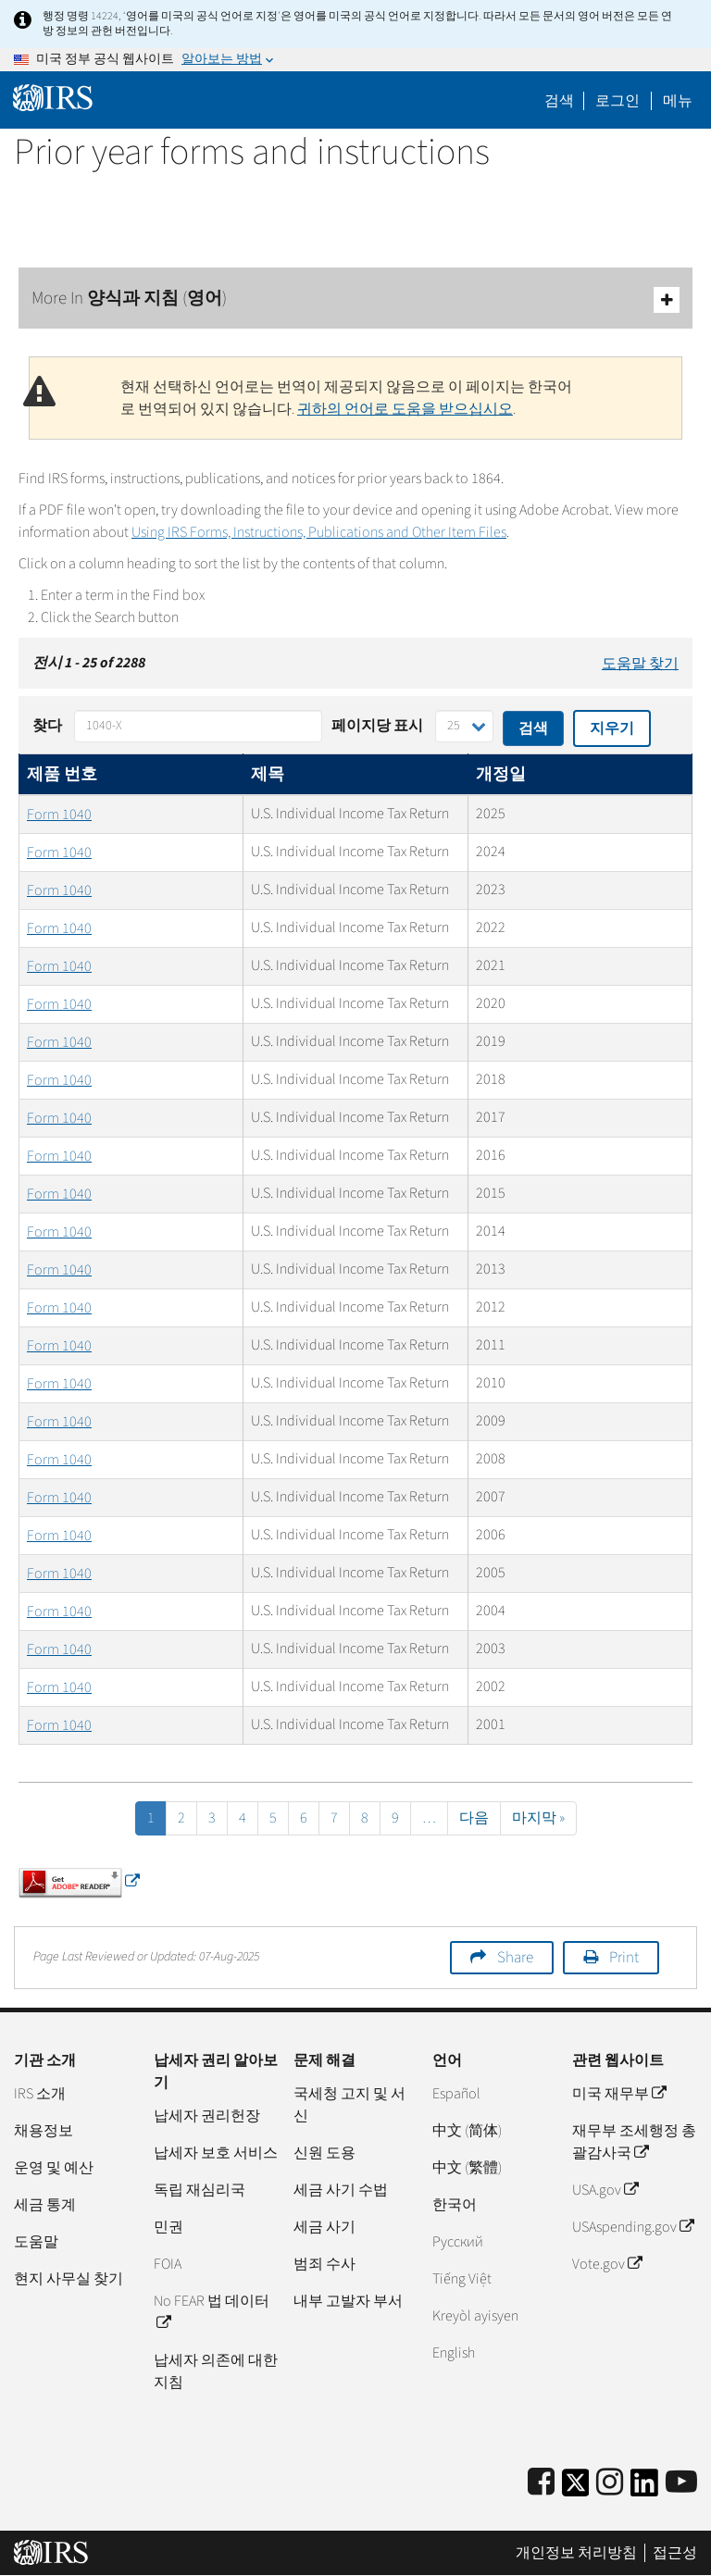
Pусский (457, 2242)
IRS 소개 (40, 2094)
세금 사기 (324, 2227)
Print (624, 1958)
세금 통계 (45, 2205)
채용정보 (43, 2131)
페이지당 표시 (377, 726)
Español (456, 2094)
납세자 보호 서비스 (216, 2153)
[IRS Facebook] (541, 2483)
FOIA (167, 2264)
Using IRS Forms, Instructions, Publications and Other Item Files (318, 532)
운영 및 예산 (54, 2168)
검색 (559, 101)
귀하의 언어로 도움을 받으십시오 (405, 409)
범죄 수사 (324, 2264)
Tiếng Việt (462, 2279)
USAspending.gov (632, 2227)
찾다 (47, 726)
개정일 (501, 774)
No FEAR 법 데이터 (211, 2312)
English (453, 2353)
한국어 (454, 2205)
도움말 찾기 (640, 663)
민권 (168, 2227)
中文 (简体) (467, 2131)
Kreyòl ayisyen (475, 2316)
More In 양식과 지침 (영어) (355, 299)
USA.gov (605, 2190)
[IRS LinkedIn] (644, 2488)
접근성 (675, 2553)
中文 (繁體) (467, 2168)
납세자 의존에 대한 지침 (216, 2371)
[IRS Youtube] (681, 2483)
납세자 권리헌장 (207, 2116)
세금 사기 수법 (340, 2190)
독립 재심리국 (199, 2190)
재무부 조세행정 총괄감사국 (634, 2142)
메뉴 (677, 101)
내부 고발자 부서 (348, 2301)
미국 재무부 (619, 2094)
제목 (267, 774)
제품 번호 (62, 774)
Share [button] (515, 1958)
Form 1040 (59, 814)
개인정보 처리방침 (576, 2553)
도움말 (36, 2242)
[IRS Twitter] (576, 2488)
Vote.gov (607, 2264)
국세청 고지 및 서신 (349, 2105)
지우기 (612, 728)
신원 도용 (324, 2153)
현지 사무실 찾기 (68, 2279)
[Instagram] (609, 2483)
